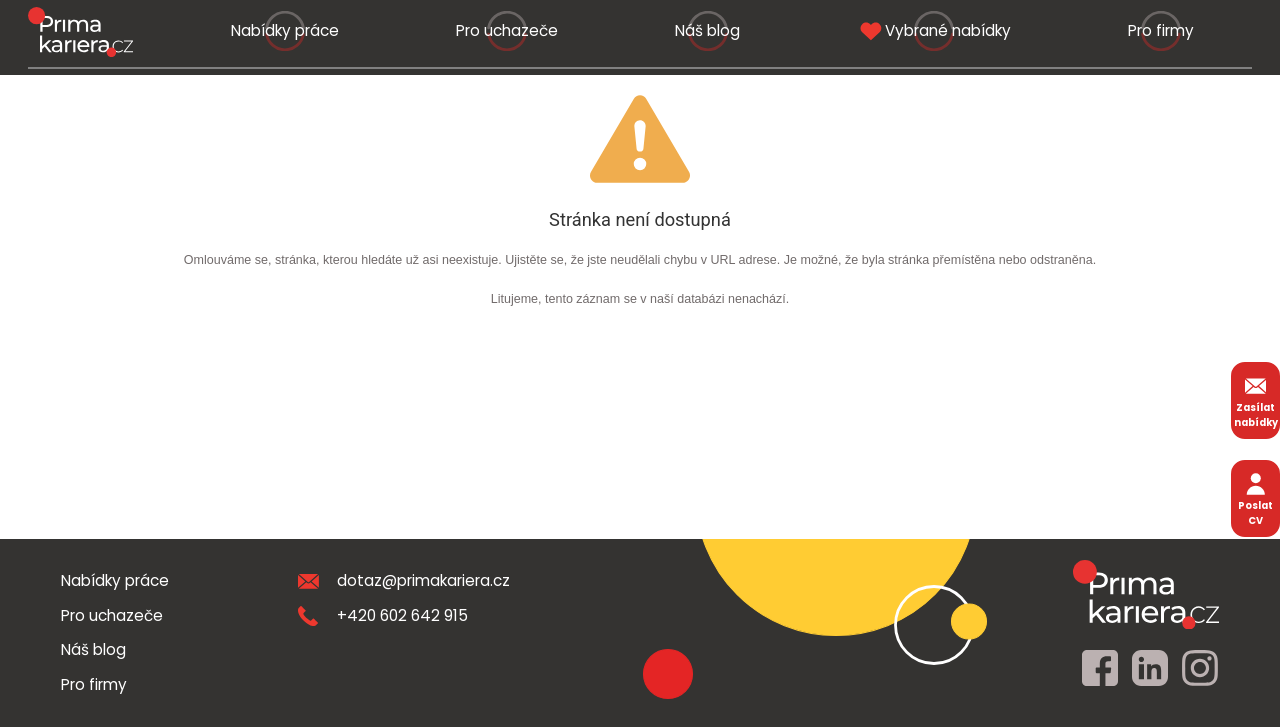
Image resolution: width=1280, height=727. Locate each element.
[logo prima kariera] (80, 31)
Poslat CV (1255, 498)
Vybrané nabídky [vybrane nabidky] (934, 31)
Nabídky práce (285, 30)
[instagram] (1200, 669)
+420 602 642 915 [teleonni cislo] (383, 615)
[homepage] (1146, 593)
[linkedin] (1150, 669)
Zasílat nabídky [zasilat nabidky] (1256, 400)
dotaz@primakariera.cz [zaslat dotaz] (404, 580)
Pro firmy (1161, 30)
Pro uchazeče (507, 30)
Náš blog (707, 30)
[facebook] (1100, 669)
